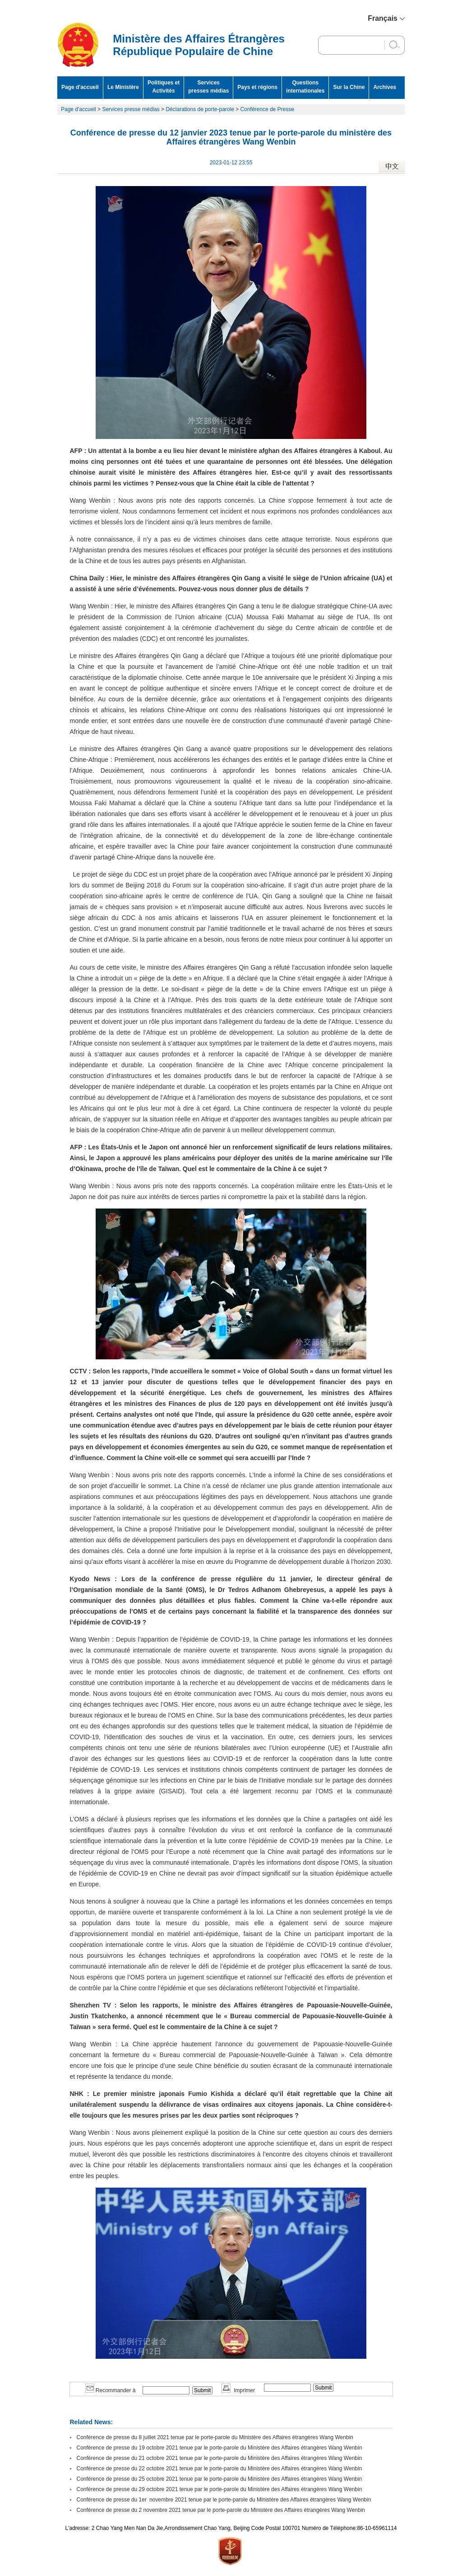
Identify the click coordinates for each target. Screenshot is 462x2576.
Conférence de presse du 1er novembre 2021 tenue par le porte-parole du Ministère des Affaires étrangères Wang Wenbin (224, 2500)
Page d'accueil (80, 87)
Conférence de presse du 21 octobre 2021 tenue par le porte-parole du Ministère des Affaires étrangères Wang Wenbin (219, 2458)
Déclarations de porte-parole (200, 109)
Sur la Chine (349, 87)
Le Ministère (123, 87)
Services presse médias (130, 109)
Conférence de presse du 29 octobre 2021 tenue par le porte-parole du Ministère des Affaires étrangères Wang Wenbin (219, 2489)
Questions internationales (305, 86)
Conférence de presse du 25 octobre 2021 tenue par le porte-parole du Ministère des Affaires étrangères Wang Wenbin (219, 2479)
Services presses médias (208, 86)
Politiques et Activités (164, 86)
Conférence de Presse (267, 109)
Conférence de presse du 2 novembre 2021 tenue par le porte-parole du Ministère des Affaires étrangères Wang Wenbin (221, 2510)
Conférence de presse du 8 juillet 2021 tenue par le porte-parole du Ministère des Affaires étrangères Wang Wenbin (215, 2437)
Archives (384, 87)
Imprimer (238, 2390)
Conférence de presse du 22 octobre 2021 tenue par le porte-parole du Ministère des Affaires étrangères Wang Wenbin (219, 2468)
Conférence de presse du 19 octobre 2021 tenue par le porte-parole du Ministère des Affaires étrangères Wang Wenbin (219, 2448)
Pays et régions (257, 87)
